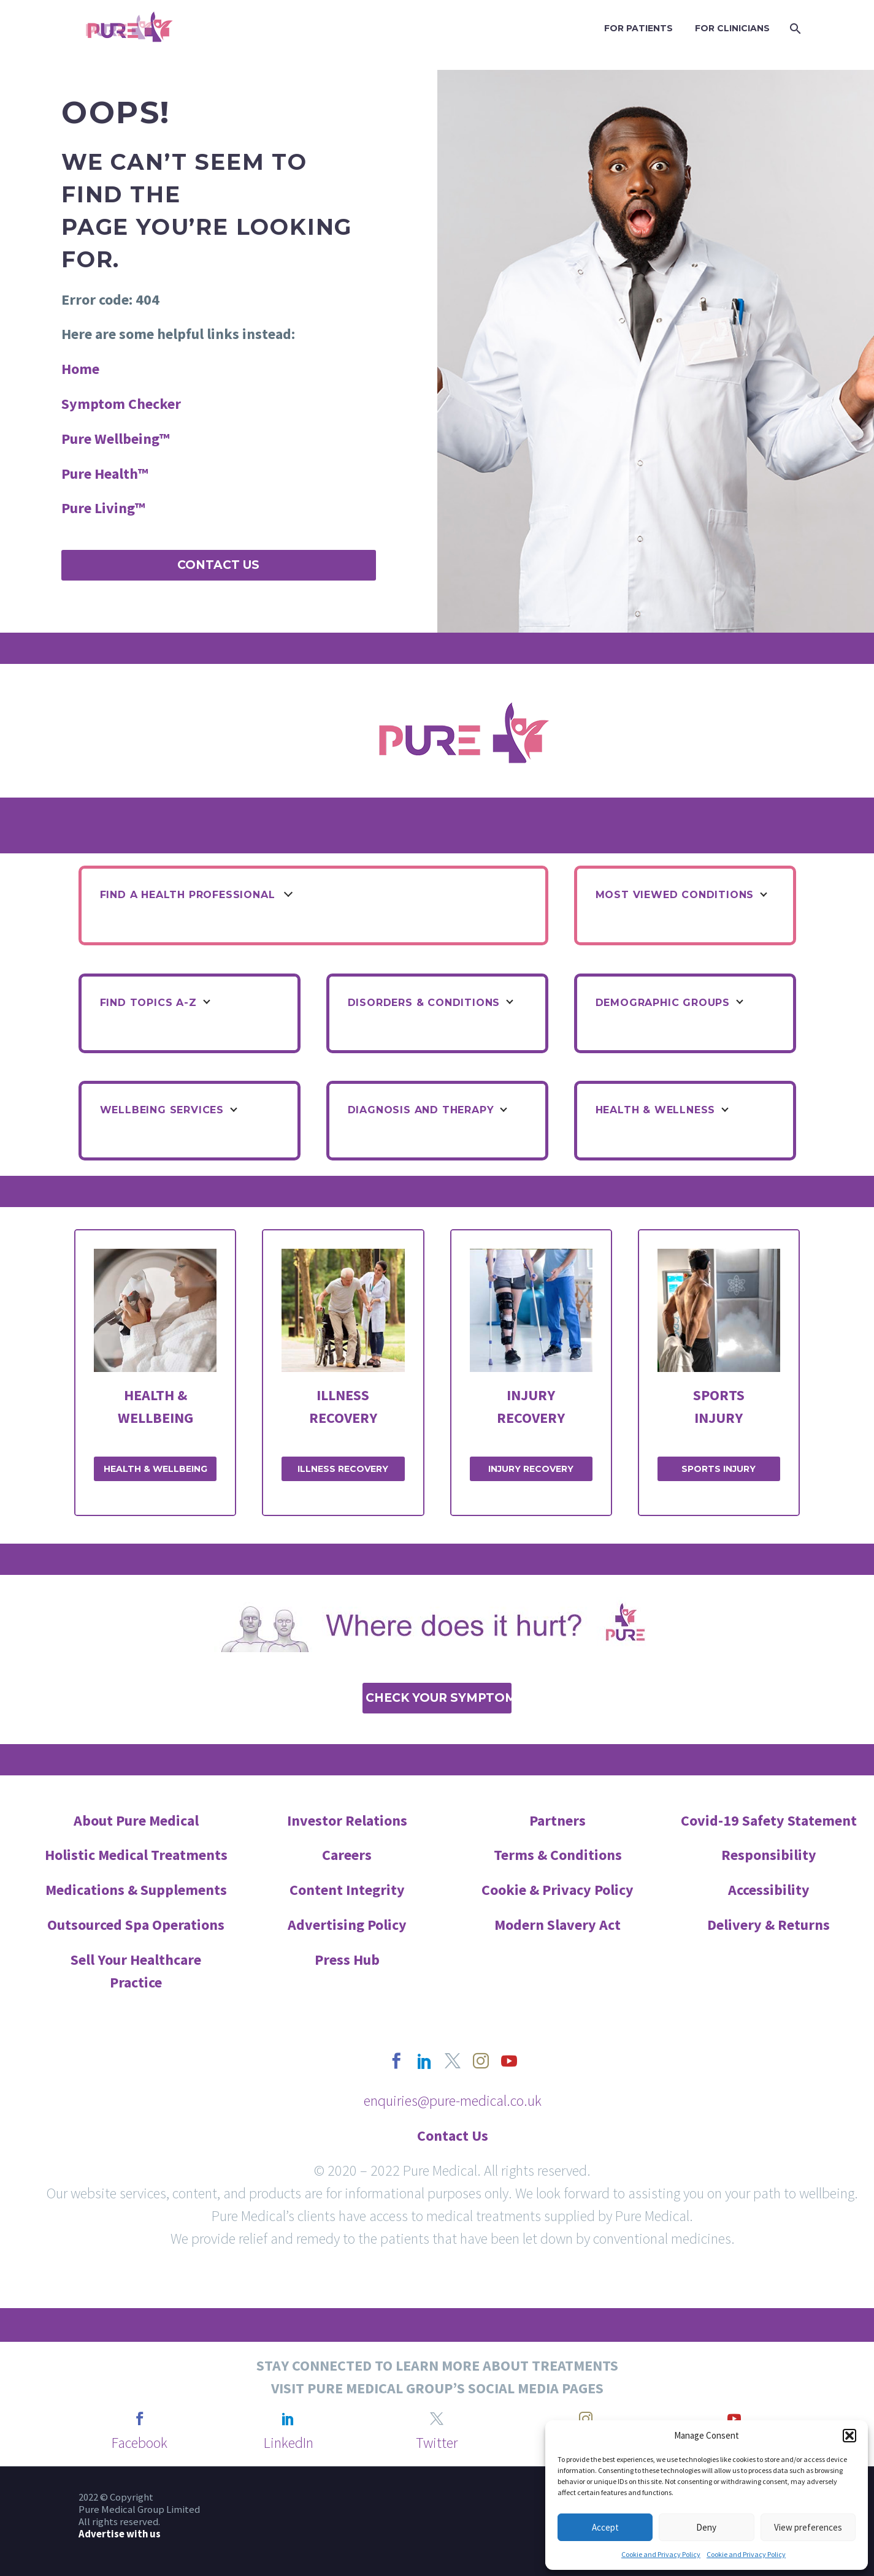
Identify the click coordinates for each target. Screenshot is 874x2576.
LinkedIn (288, 2442)
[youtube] (509, 2061)
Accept (605, 2527)
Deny (706, 2527)
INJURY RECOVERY (530, 1468)
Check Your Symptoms (439, 1698)
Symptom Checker (121, 403)
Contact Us (218, 565)
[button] (849, 2435)
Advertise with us (120, 2534)
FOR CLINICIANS (732, 28)
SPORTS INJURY (718, 1468)
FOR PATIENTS (638, 28)
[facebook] (396, 2061)
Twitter (437, 2442)
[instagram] (481, 2061)
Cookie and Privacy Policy (660, 2554)
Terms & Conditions (558, 1854)
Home (80, 368)
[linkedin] (424, 2061)
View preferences (808, 2527)
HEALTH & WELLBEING (155, 1468)
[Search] (795, 28)
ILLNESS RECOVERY (342, 1468)
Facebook (139, 2442)
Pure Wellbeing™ (115, 438)
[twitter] (453, 2061)
